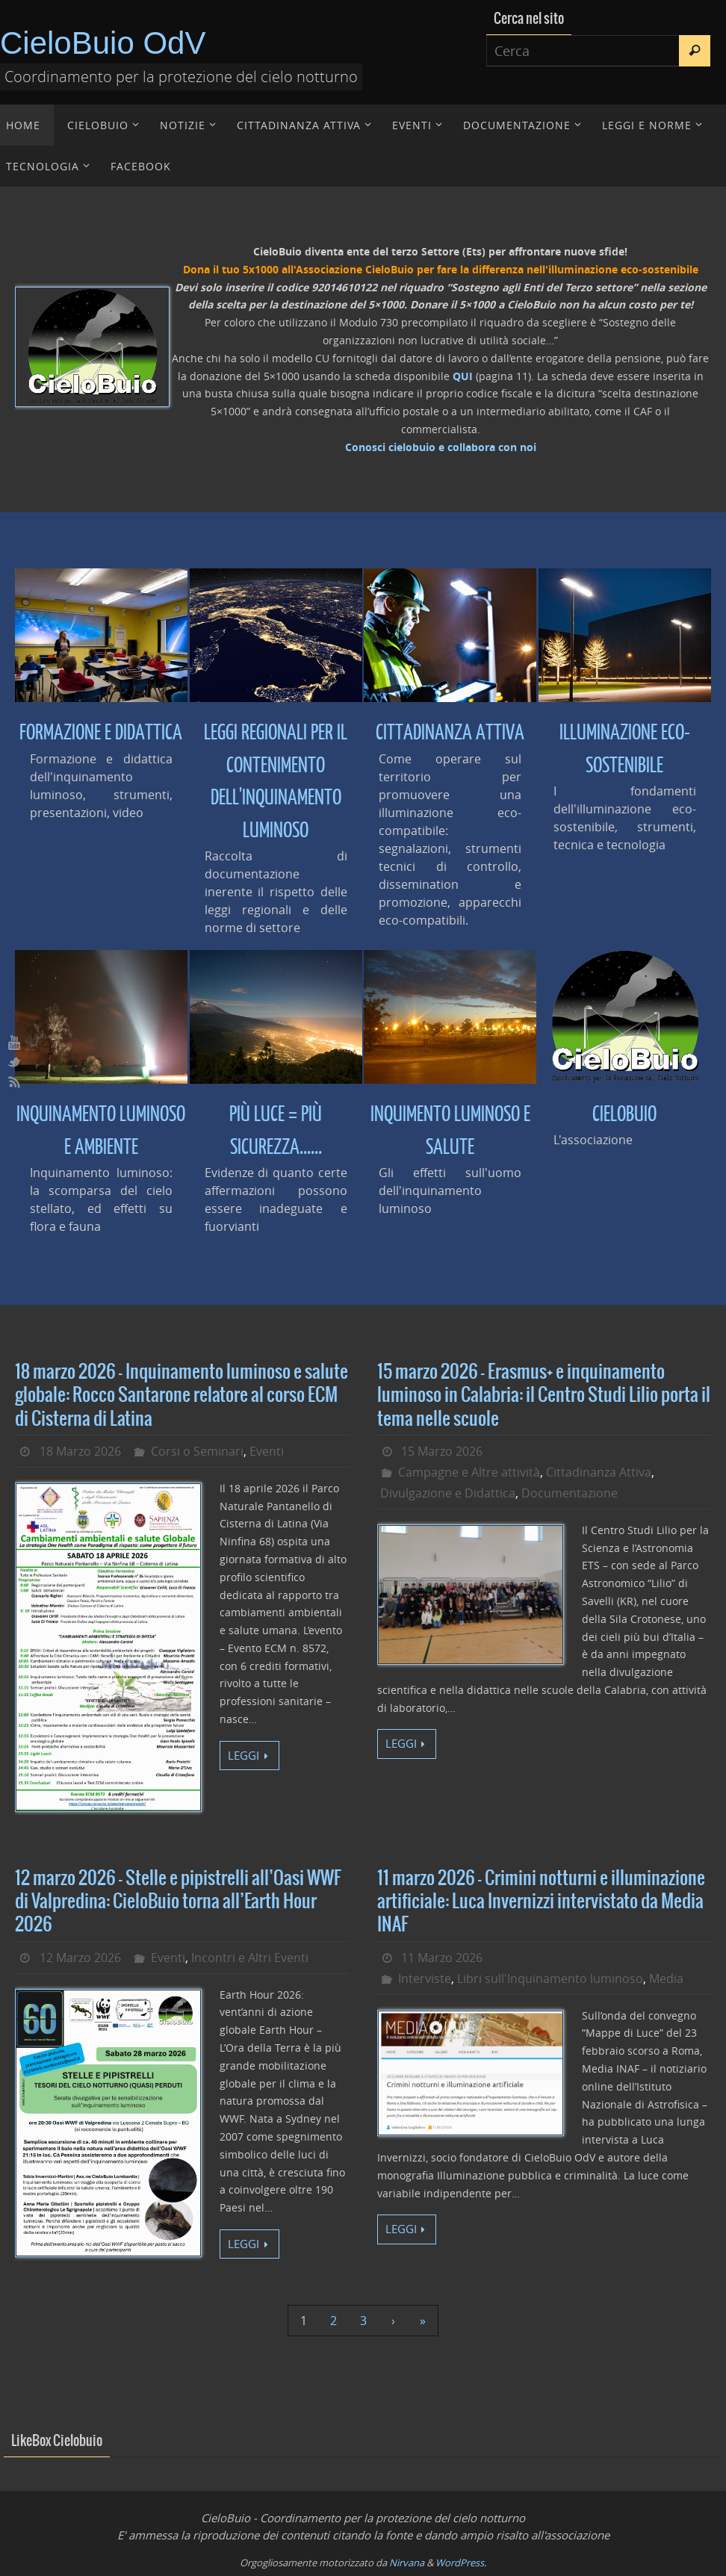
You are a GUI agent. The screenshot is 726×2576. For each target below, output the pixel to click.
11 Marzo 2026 (442, 1957)
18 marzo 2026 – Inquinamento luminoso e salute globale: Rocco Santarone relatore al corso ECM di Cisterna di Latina (181, 1395)
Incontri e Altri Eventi (249, 1957)
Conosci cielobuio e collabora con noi (440, 447)
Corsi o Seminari (197, 1451)
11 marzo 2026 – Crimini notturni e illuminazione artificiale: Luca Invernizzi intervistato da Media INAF (541, 1901)
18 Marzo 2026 (80, 1451)
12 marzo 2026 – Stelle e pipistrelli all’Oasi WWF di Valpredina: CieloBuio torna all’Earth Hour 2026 (178, 1901)
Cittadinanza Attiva (598, 1472)
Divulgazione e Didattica (447, 1493)
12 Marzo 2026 (80, 1957)
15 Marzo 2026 (442, 1451)
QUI (463, 376)
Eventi (266, 1451)
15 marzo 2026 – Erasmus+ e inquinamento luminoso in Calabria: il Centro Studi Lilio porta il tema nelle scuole (543, 1395)
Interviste (424, 1978)
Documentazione (569, 1493)
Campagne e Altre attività (469, 1472)
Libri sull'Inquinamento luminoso (550, 1978)
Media (666, 1978)
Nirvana (406, 2562)
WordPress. (460, 2562)
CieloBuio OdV (102, 43)
